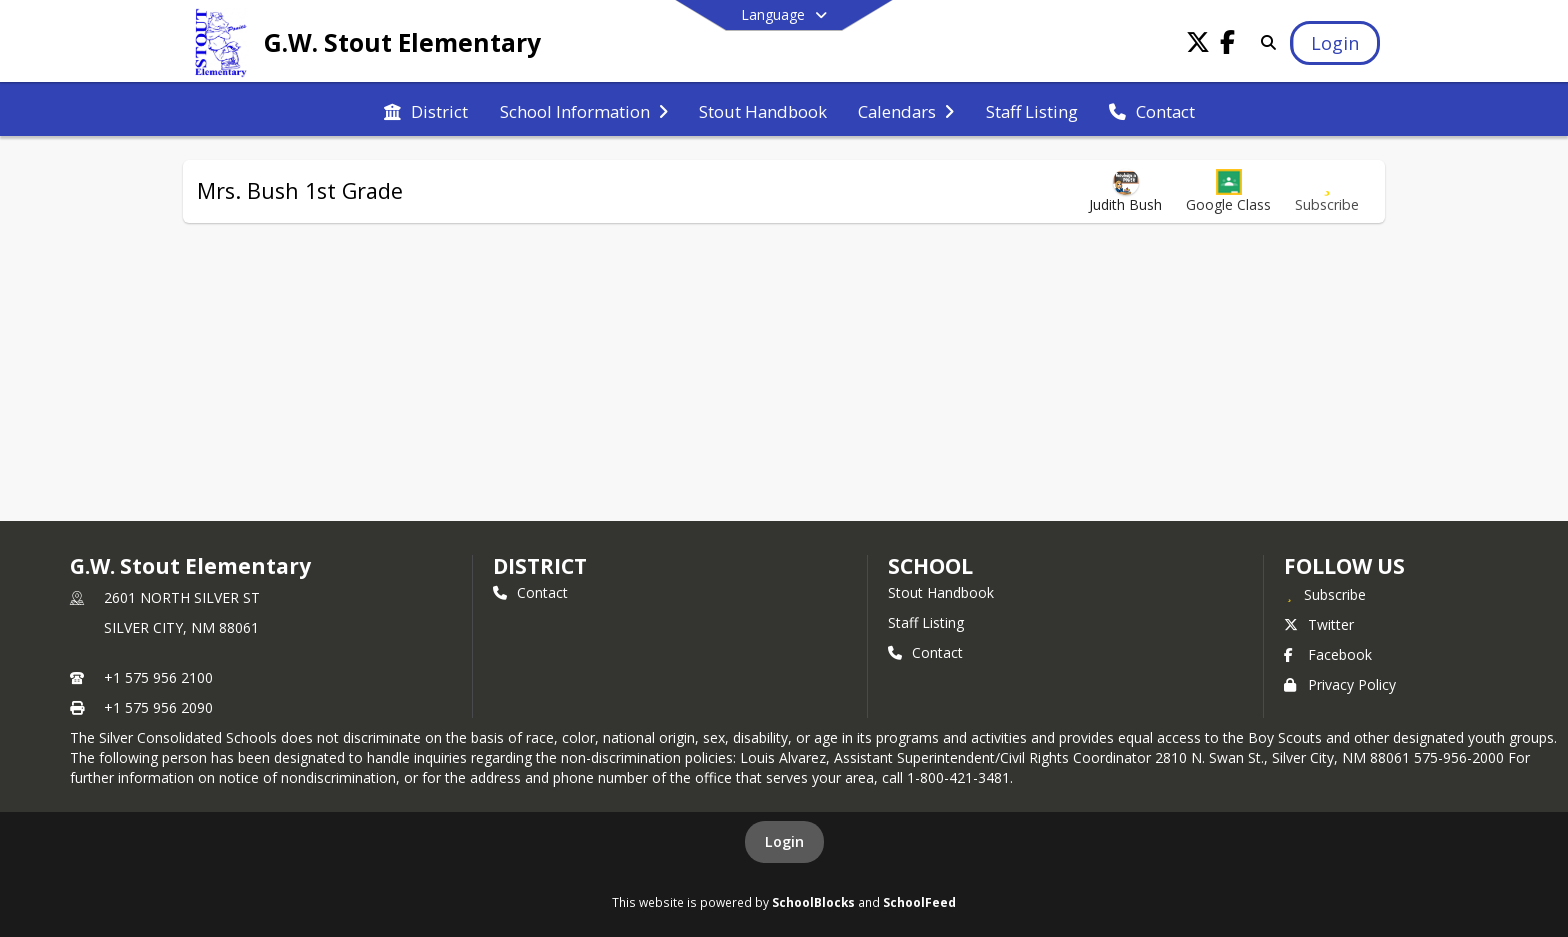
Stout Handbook (941, 592)
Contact (530, 592)
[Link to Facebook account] (1228, 45)
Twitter (1319, 624)
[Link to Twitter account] (1198, 45)
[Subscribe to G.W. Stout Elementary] (1325, 594)
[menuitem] (426, 110)
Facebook (1328, 654)
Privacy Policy (1340, 684)
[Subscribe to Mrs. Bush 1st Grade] (1327, 191)
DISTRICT (540, 566)
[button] (1228, 191)
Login (784, 841)
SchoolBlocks (813, 902)
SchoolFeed (919, 902)
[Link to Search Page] (1264, 42)
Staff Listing (926, 622)
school (930, 566)
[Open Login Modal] (1335, 43)
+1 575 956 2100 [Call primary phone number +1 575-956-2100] (158, 677)
